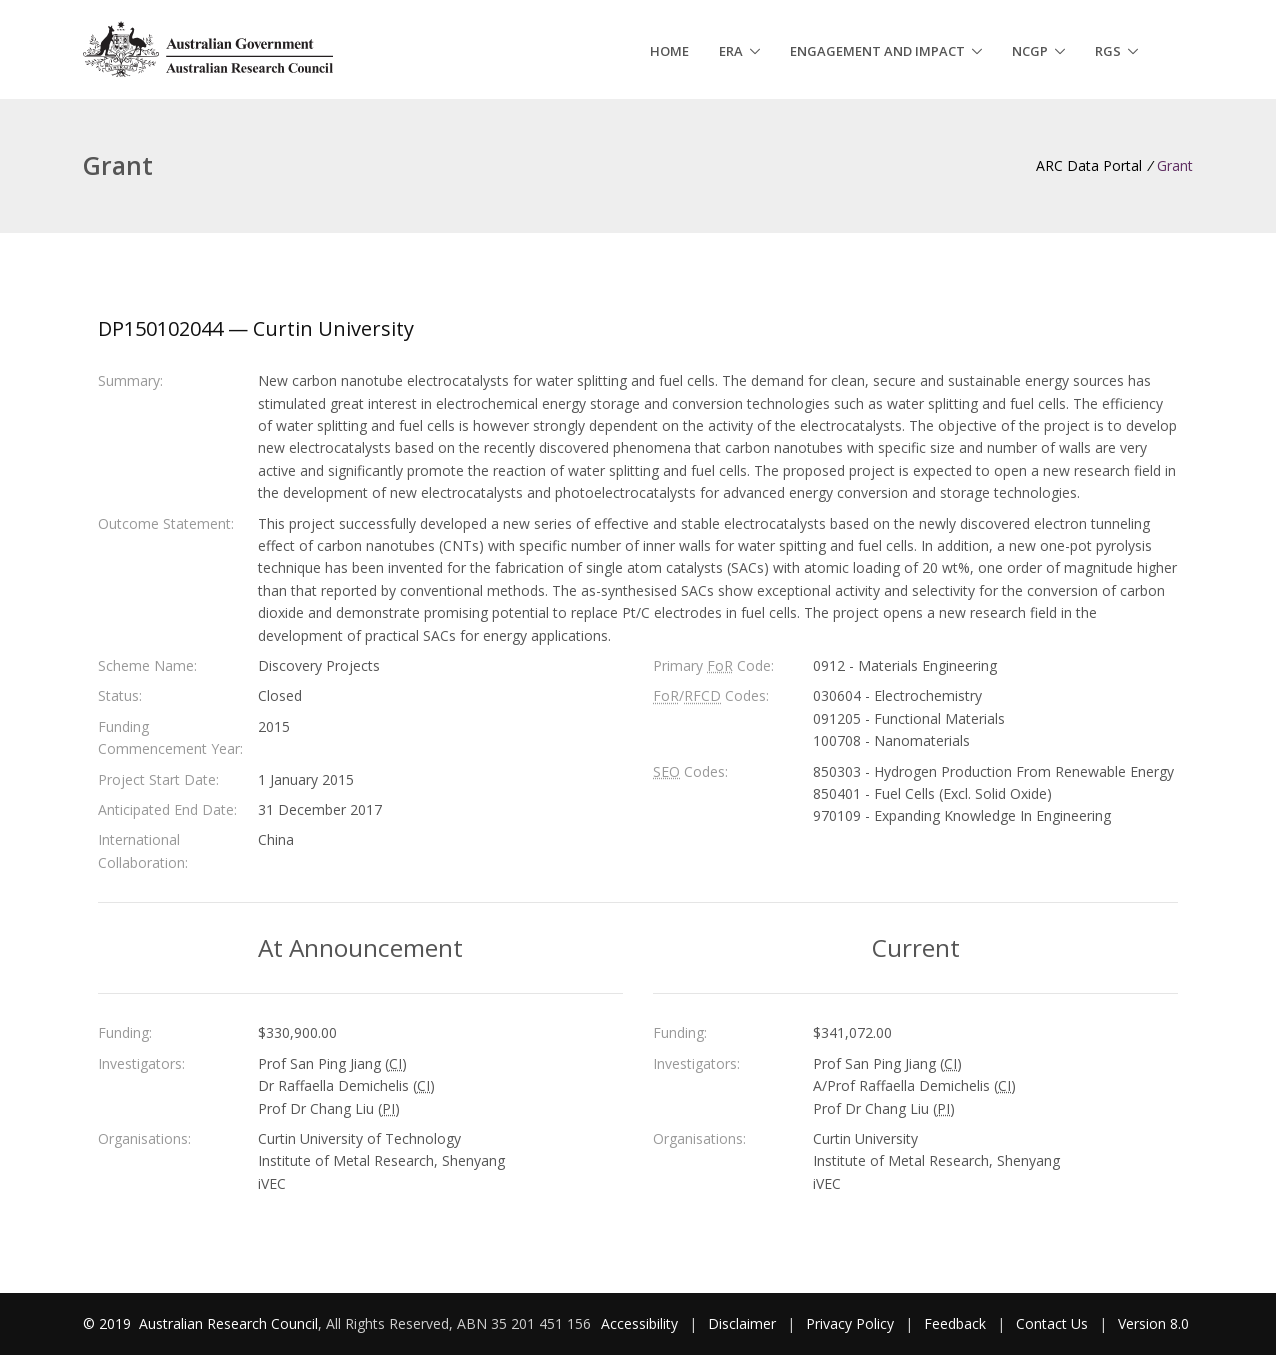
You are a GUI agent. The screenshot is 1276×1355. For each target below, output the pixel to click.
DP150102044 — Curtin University (256, 328)
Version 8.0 (1153, 1323)
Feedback (955, 1323)
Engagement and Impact (877, 51)
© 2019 (109, 1323)
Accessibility (639, 1323)
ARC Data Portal (1089, 165)
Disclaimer (742, 1323)
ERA (731, 51)
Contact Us (1052, 1323)
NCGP (1030, 51)
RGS (1108, 51)
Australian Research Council (228, 1323)
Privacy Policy (850, 1323)
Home (669, 51)
